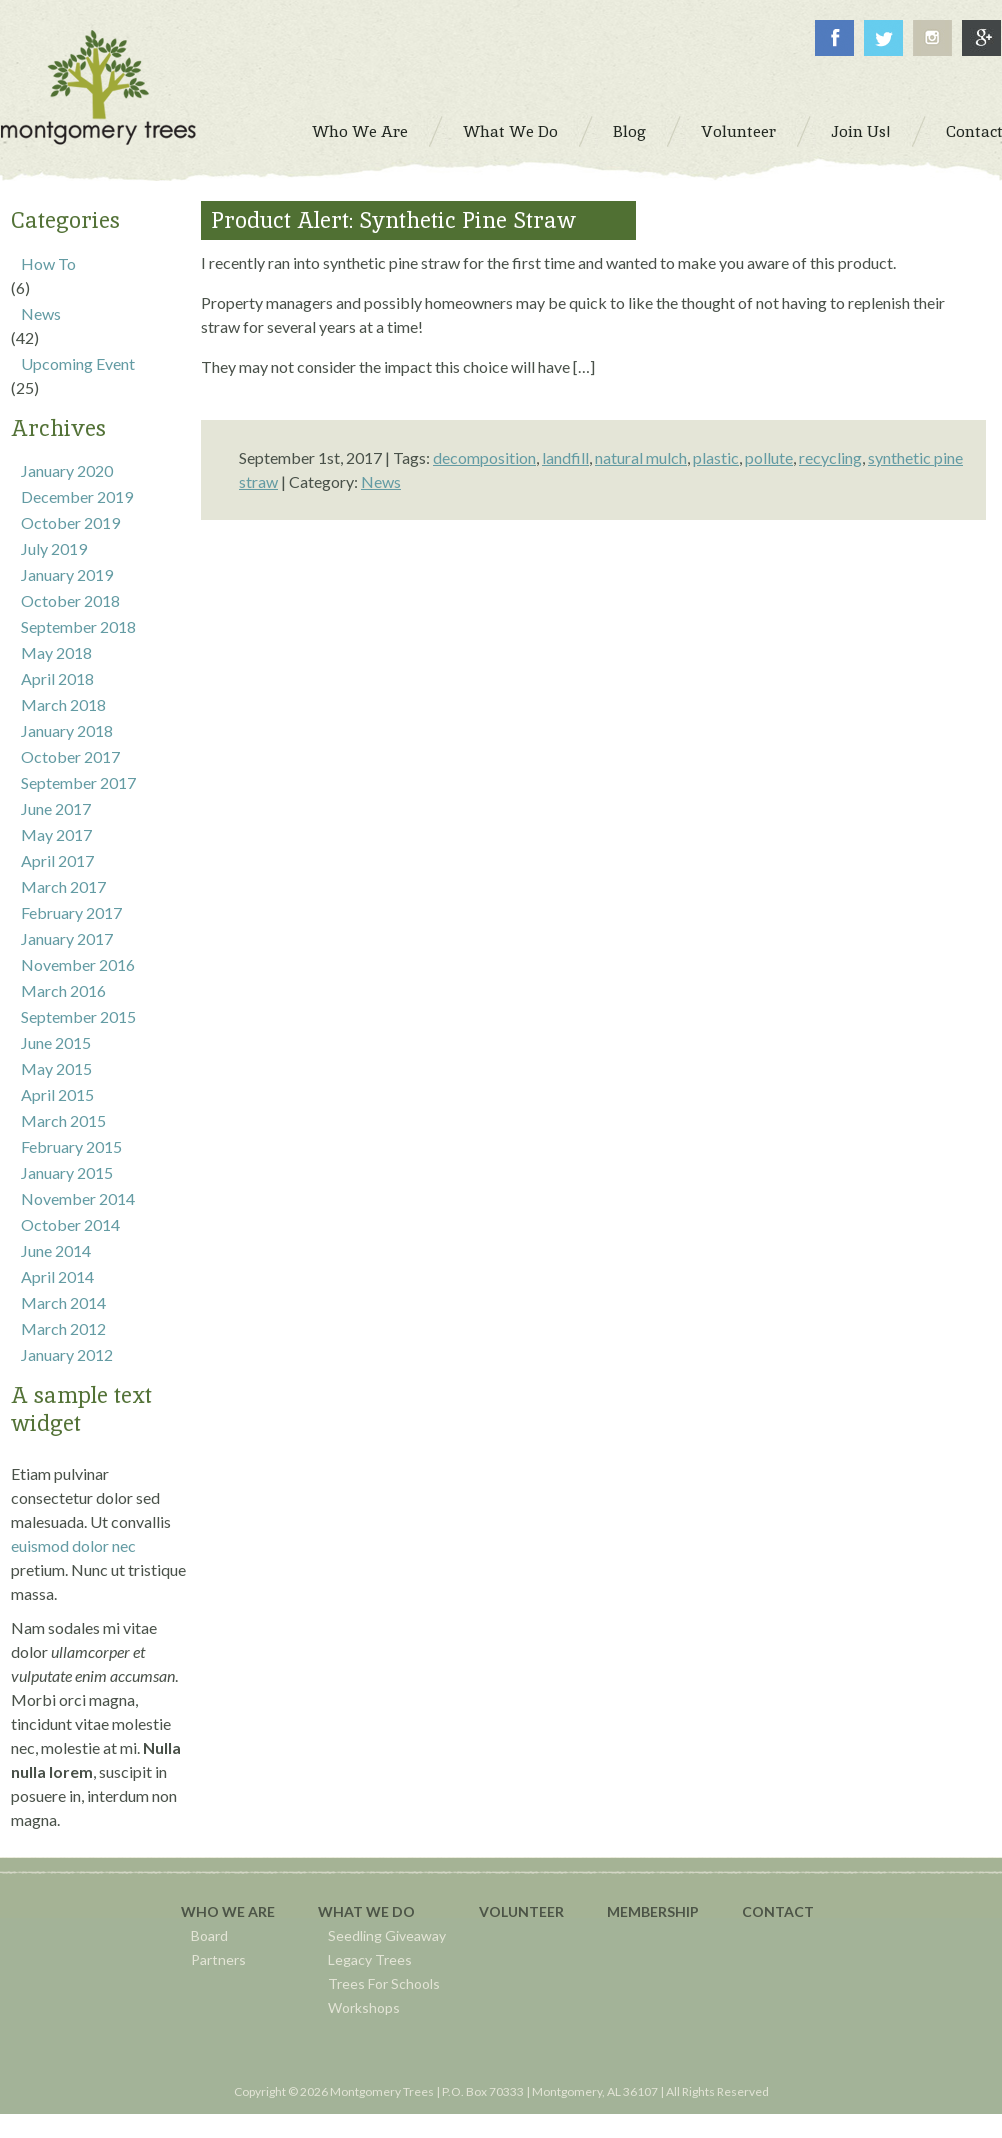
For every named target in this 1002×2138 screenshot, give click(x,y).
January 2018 (67, 730)
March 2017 (63, 886)
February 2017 (71, 912)
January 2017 (67, 938)
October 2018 (70, 600)
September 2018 (78, 626)
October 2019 (70, 522)
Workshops (364, 2007)
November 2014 (78, 1198)
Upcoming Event (78, 363)
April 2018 (57, 678)
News (41, 313)
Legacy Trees (370, 1959)
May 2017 (56, 834)
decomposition (484, 457)
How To (48, 263)
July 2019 (54, 548)
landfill (565, 457)
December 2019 (77, 496)
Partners (218, 1959)
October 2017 (70, 756)
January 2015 (67, 1172)
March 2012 (63, 1328)
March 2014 (63, 1302)
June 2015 (56, 1042)
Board (209, 1935)
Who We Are (228, 1911)
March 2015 (63, 1120)
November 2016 (78, 964)
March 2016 (63, 990)
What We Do (366, 1911)
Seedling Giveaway (387, 1935)
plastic (716, 457)
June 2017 (56, 808)
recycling (830, 457)
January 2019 (67, 574)
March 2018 (63, 704)
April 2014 (57, 1276)
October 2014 (70, 1224)
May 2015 (56, 1068)
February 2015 (71, 1146)
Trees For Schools (384, 1983)
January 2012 (67, 1354)
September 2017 (78, 782)
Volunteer (521, 1911)
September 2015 (78, 1016)
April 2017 (57, 860)
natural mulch (641, 457)
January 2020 (67, 470)
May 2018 (56, 652)
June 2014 (56, 1250)
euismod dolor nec (73, 1545)
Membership (653, 1911)
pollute (769, 457)
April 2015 (57, 1094)
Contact (778, 1911)
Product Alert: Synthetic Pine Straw (393, 220)
